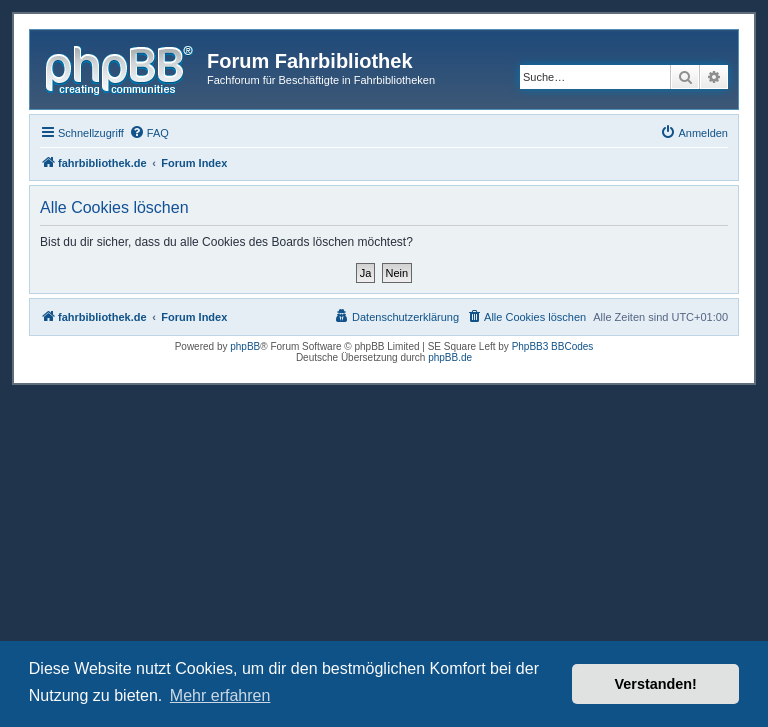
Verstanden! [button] (656, 684)
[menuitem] (149, 133)
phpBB (245, 346)
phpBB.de (450, 357)
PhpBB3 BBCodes (553, 346)
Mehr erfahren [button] (220, 695)
